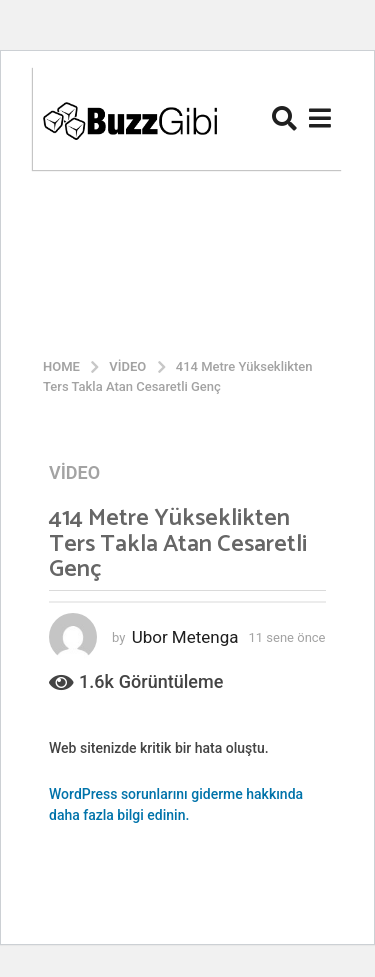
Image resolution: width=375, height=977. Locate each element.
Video (74, 473)
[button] (284, 118)
